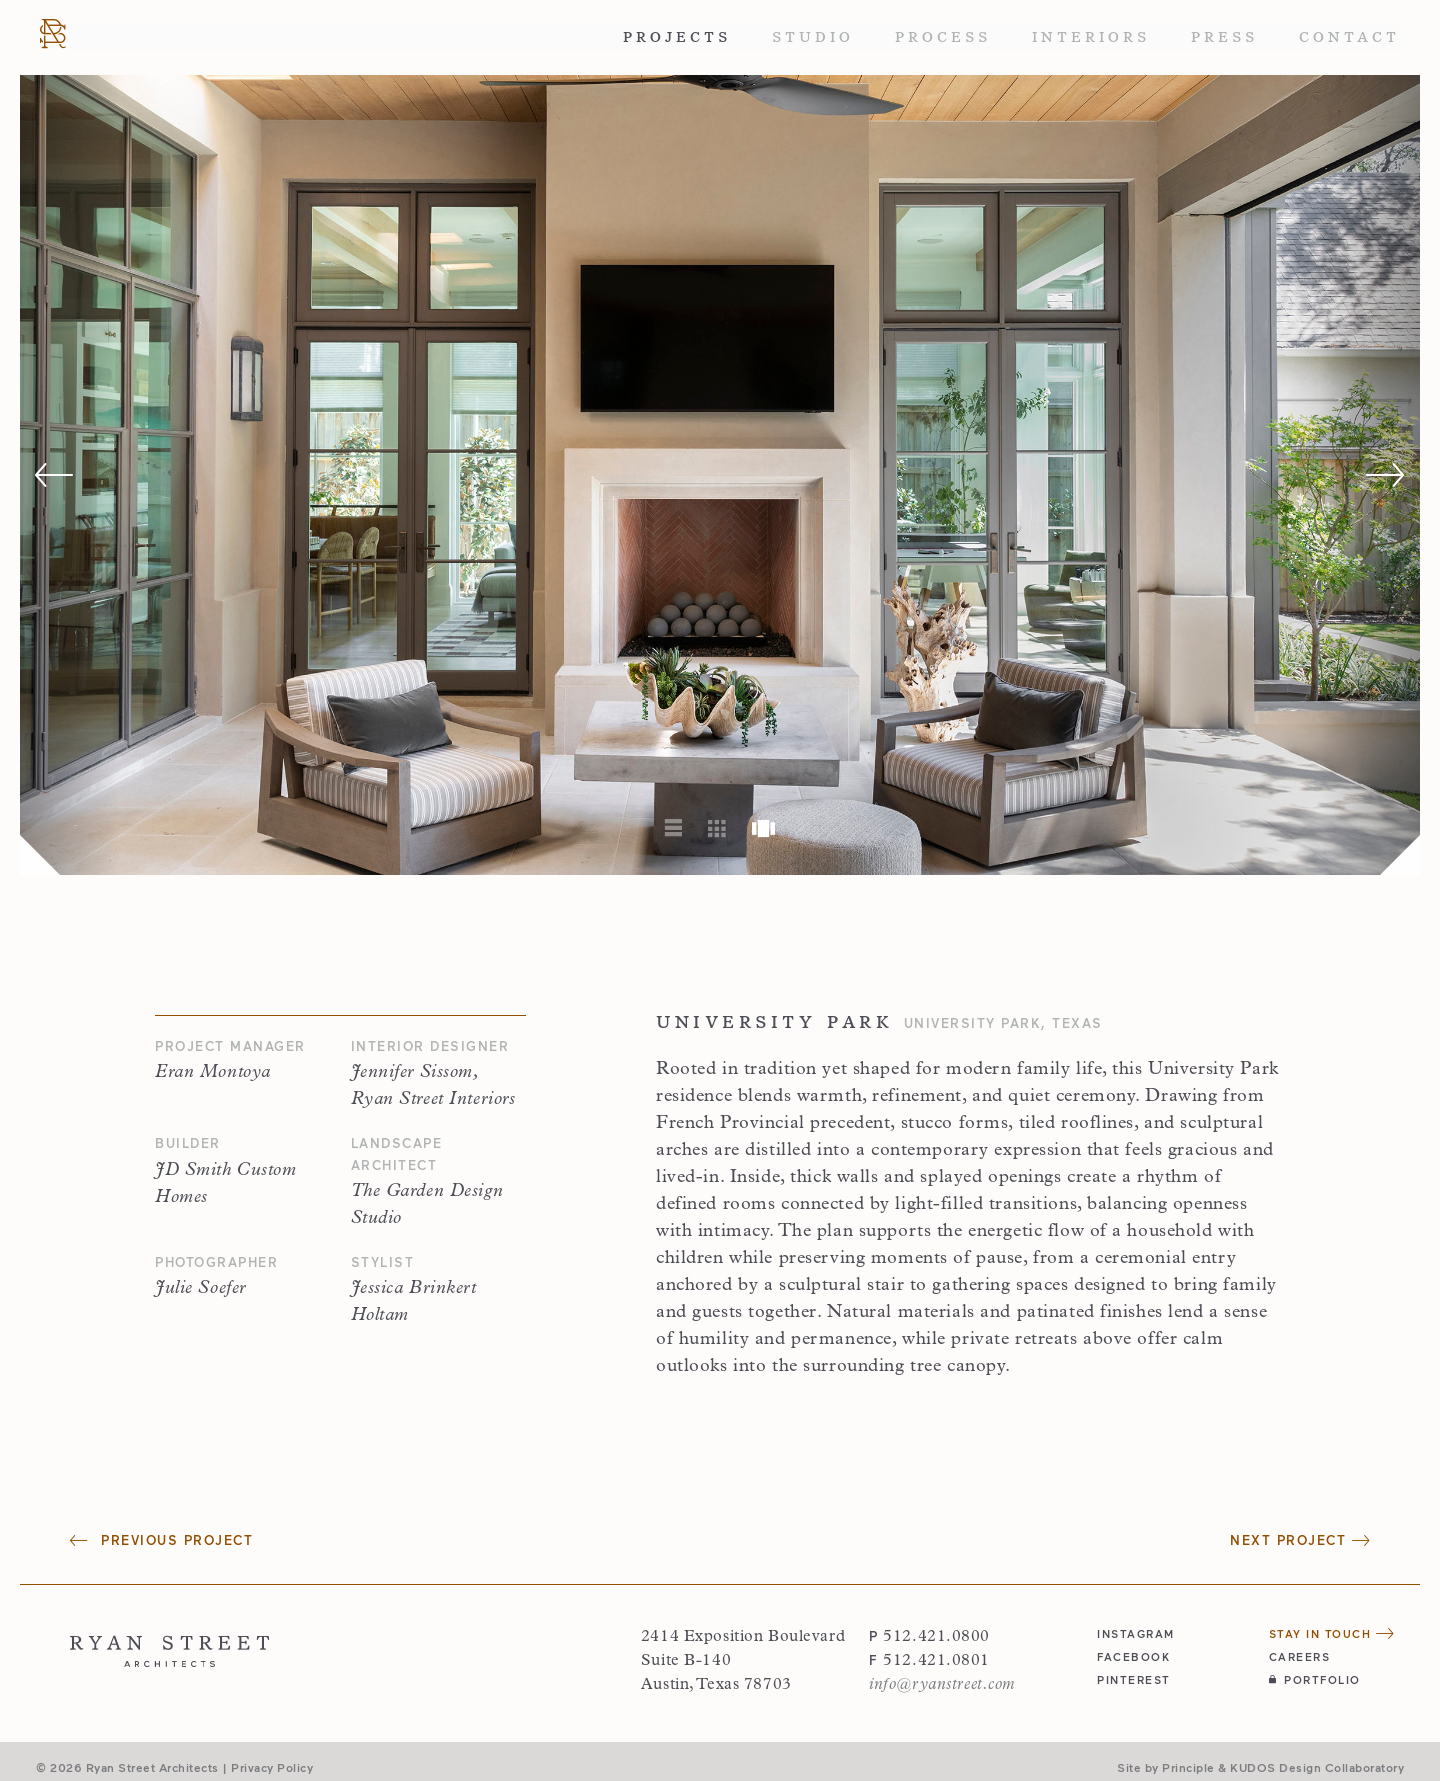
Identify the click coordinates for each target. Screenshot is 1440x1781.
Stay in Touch (1332, 1633)
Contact (1349, 37)
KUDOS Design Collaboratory (1317, 1767)
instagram (1136, 1633)
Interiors (1091, 37)
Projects (677, 37)
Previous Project (161, 1540)
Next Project (1300, 1540)
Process (943, 37)
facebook (1133, 1656)
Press (1224, 37)
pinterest (1134, 1679)
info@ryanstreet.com (942, 1685)
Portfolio (1315, 1679)
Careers (1300, 1656)
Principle (1188, 1767)
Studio (813, 37)
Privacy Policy (272, 1767)
